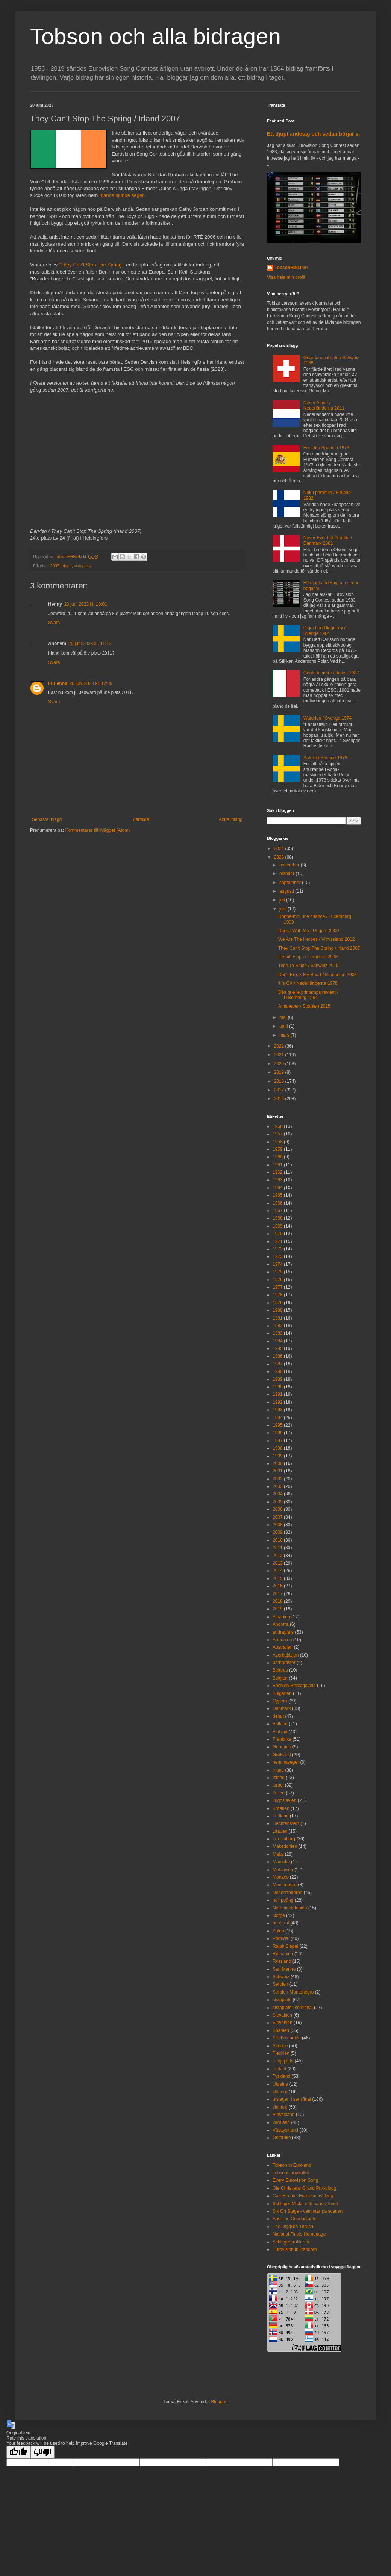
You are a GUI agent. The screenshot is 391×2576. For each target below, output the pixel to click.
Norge (279, 1915)
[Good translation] (18, 2452)
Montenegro (285, 1884)
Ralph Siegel (285, 1946)
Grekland (282, 1754)
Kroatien (281, 1808)
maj (283, 1017)
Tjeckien (281, 2053)
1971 (278, 1241)
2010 (278, 1540)
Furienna (57, 683)
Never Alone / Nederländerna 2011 (323, 405)
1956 (278, 1126)
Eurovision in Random (295, 2249)
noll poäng (283, 1900)
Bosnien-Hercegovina (294, 1685)
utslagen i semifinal (292, 2099)
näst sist (281, 1923)
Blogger (218, 2401)
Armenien (282, 1639)
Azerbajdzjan (286, 1655)
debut (278, 1716)
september (290, 882)
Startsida (140, 819)
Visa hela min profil (286, 277)
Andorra (281, 1624)
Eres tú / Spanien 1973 (326, 447)
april (284, 1026)
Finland (280, 1731)
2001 (278, 1471)
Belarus (280, 1670)
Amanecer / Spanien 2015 (304, 1006)
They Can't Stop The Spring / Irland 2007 (319, 948)
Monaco (281, 1877)
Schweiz (281, 1976)
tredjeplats (283, 2061)
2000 (278, 1463)
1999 (278, 1456)
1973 (278, 1256)
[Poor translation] (42, 2452)
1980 (278, 1310)
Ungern (280, 2091)
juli (282, 900)
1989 (278, 1379)
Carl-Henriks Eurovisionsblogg (303, 2195)
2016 (279, 1098)
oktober (287, 873)
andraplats (283, 1632)
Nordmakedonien (290, 1908)
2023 (279, 857)
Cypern (280, 1701)
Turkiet (279, 2068)
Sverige (280, 2045)
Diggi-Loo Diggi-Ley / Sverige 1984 (324, 630)
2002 (278, 1479)
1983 (278, 1333)
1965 (278, 1195)
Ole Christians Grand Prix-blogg (304, 2188)
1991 (278, 1394)
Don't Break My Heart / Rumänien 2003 (317, 974)
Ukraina (280, 2084)
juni (283, 909)
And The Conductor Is (295, 2218)
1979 (278, 1302)
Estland (280, 1723)
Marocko (281, 1861)
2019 (279, 1072)
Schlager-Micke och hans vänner (305, 2203)
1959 (278, 1149)
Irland (67, 566)
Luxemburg (284, 1838)
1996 (278, 1432)
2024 (279, 848)
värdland (281, 2122)
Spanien (281, 2030)
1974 (278, 1264)
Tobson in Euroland (292, 2165)
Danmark (282, 1708)
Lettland (281, 1816)
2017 (279, 1090)
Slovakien (282, 2015)
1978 (278, 1294)
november (290, 865)
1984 (278, 1341)
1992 (278, 1402)
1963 (278, 1179)
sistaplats (82, 566)
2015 (278, 1578)
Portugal (281, 1938)
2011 (278, 1547)
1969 (278, 1226)
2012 (278, 1555)
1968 (278, 1218)
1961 (278, 1164)
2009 (278, 1532)
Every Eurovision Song (295, 2180)
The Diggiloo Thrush (293, 2226)
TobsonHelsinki (291, 267)
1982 (278, 1325)
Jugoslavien (284, 1800)
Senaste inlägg (47, 819)
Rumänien (283, 1953)
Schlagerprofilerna (291, 2242)
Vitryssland (283, 2114)
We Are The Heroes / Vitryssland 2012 (316, 939)
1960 (278, 1157)
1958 (278, 1141)
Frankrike (282, 1739)
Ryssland (282, 1961)
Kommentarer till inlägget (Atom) (97, 830)
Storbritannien (287, 2038)
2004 (278, 1494)
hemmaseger (286, 1762)
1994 (278, 1417)
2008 (278, 1524)
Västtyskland (285, 2130)
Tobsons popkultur (291, 2172)
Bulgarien (282, 1693)
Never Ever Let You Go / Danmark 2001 (327, 540)
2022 (279, 1046)
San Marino (284, 1969)
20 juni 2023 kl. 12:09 (91, 683)
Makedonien (285, 1846)
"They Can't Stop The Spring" (91, 265)
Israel (278, 1785)
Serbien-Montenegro (293, 1992)
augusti (287, 891)
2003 (278, 1486)
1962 (278, 1172)
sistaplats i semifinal (293, 2007)
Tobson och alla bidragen (155, 36)
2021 (279, 1054)
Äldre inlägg (230, 819)
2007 (54, 566)
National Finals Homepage (299, 2234)
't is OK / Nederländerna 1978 (308, 983)
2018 (279, 1081)
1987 (278, 1364)
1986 (278, 1356)
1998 (278, 1448)
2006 (278, 1509)
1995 (278, 1425)
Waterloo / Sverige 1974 (327, 718)
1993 (278, 1409)
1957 (278, 1134)
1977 (278, 1287)
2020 (279, 1063)
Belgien (280, 1678)
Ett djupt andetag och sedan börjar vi (313, 134)
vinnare (280, 2107)
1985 (278, 1348)
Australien (282, 1647)
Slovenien (282, 2022)
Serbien (280, 1984)
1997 (278, 1440)
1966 (278, 1203)
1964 (278, 1187)
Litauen (280, 1831)
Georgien (282, 1746)
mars (285, 1035)
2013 (278, 1563)
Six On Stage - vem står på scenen (308, 2211)
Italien (279, 1793)
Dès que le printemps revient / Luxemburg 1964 (308, 995)
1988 (278, 1371)
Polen (278, 1931)
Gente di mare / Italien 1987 (331, 673)
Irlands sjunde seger (121, 195)
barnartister (284, 1662)
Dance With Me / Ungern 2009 (308, 930)
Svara (54, 622)
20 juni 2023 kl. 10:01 (85, 604)
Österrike (282, 2137)
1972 (278, 1249)
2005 (278, 1501)
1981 (278, 1318)
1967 (278, 1210)
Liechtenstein (286, 1823)
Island (279, 1777)
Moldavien (283, 1869)
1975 (278, 1271)
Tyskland (281, 2076)
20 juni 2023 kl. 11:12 (89, 643)
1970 (278, 1233)
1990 (278, 1386)
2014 (278, 1570)
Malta (278, 1854)
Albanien (281, 1616)
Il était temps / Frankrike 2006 (308, 957)
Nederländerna (287, 1892)
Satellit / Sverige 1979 (325, 757)
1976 (278, 1279)
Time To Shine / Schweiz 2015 (308, 965)
